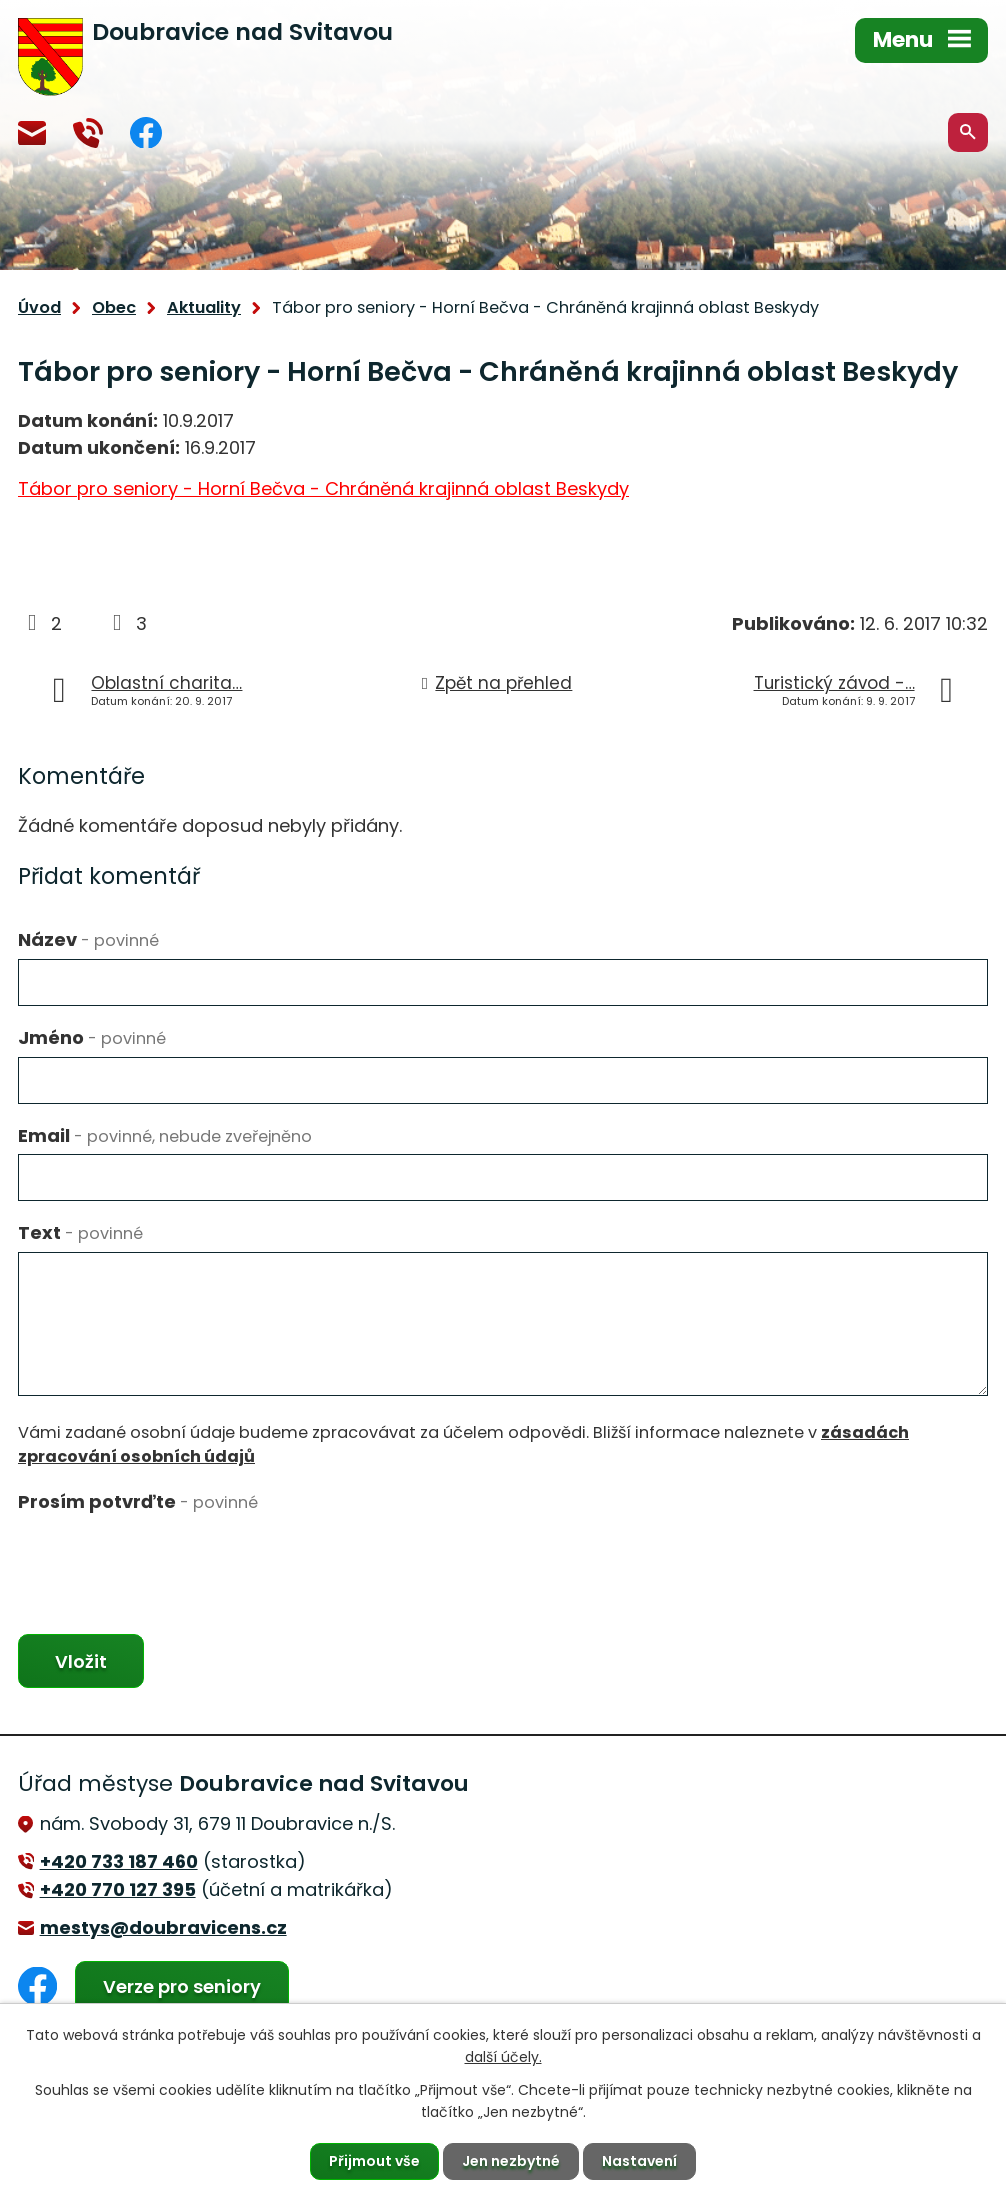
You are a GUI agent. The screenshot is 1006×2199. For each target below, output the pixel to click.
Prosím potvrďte (138, 1501)
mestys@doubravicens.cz (32, 133)
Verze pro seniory (182, 1986)
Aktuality (204, 307)
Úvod (39, 307)
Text (80, 1232)
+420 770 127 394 (88, 133)
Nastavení (639, 2161)
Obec (114, 307)
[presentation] (170, 1559)
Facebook (146, 132)
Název (88, 939)
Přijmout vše (374, 2161)
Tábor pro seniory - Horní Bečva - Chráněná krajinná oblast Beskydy (323, 488)
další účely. (503, 2057)
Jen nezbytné (511, 2161)
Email (165, 1135)
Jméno (92, 1037)
